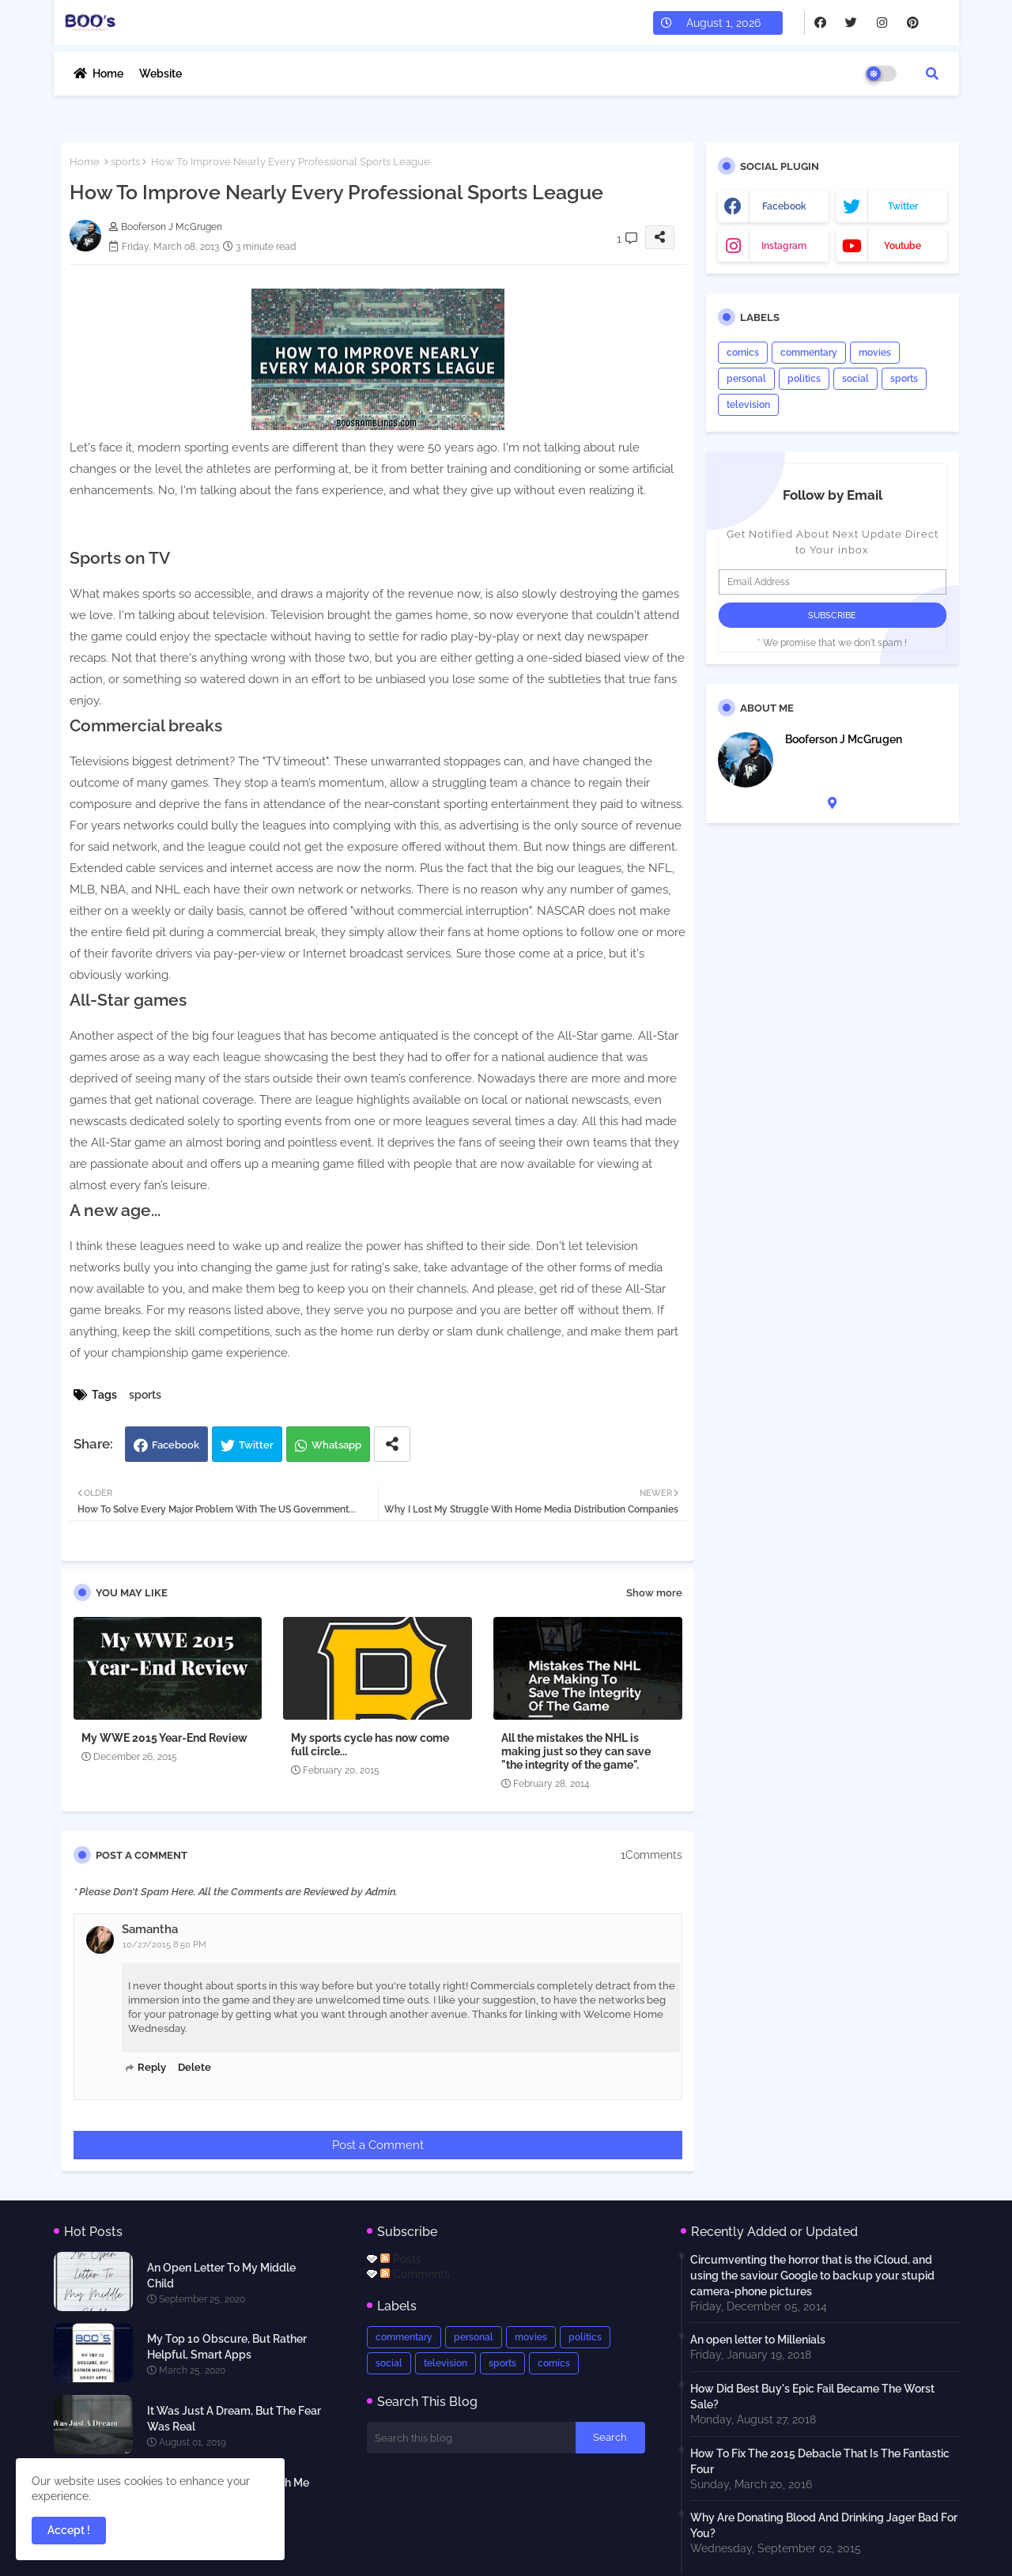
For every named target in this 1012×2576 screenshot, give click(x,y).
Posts (400, 2259)
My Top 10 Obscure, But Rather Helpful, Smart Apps (227, 2346)
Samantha (150, 1929)
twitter (903, 206)
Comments (415, 2274)
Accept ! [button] (68, 2530)
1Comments (651, 1855)
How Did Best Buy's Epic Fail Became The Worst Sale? (812, 2396)
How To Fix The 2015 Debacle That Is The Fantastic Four (820, 2461)
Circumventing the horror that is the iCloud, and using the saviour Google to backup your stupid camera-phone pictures (812, 2275)
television (748, 404)
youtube (902, 245)
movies (875, 352)
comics (743, 352)
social (855, 378)
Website (160, 73)
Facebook (175, 1445)
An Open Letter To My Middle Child (221, 2275)
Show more (654, 1593)
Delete (194, 2067)
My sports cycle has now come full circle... (370, 1745)
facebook (784, 206)
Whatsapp (336, 1445)
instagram (783, 245)
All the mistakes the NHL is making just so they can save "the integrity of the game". (576, 1751)
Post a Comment (378, 2145)
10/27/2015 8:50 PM (164, 1945)
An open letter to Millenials (757, 2339)
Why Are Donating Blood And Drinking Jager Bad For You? (823, 2525)
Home (108, 73)
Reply (152, 2067)
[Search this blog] (471, 2437)
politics (804, 378)
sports (125, 162)
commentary (808, 352)
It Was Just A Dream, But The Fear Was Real (234, 2418)
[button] (932, 73)
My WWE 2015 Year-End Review (164, 1738)
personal (746, 378)
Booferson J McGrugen (843, 739)
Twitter (256, 1445)
